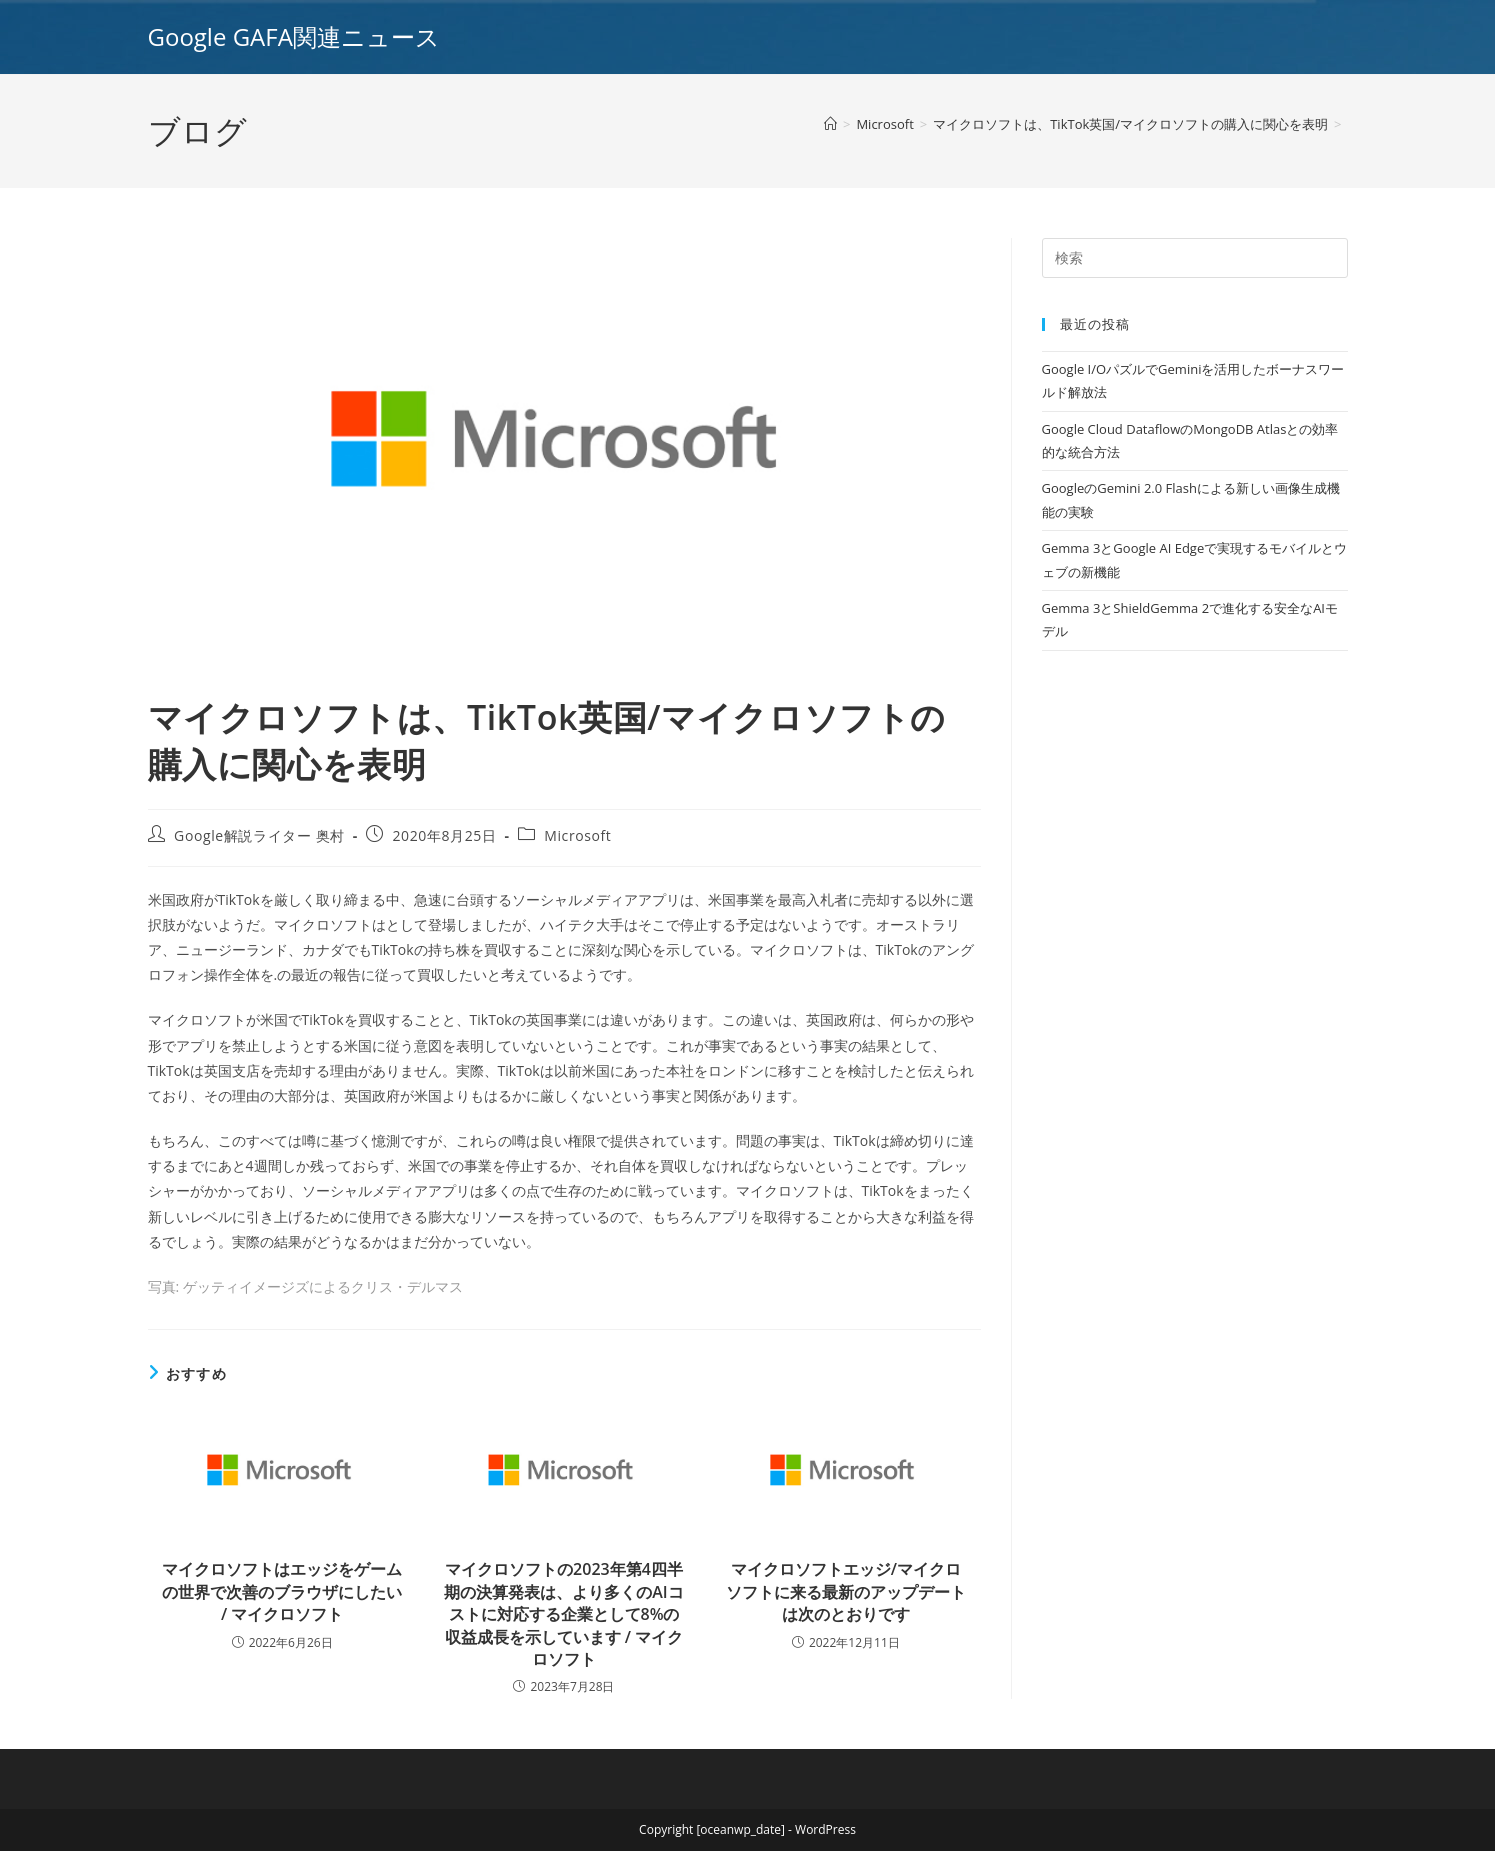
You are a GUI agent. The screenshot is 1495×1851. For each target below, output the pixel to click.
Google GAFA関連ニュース (294, 36)
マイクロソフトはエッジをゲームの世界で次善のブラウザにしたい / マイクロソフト (282, 1591)
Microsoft (577, 835)
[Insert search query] (1195, 258)
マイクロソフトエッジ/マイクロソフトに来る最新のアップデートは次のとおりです (846, 1591)
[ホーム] (830, 124)
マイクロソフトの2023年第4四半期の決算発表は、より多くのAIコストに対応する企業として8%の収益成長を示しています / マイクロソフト (563, 1614)
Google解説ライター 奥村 (259, 835)
